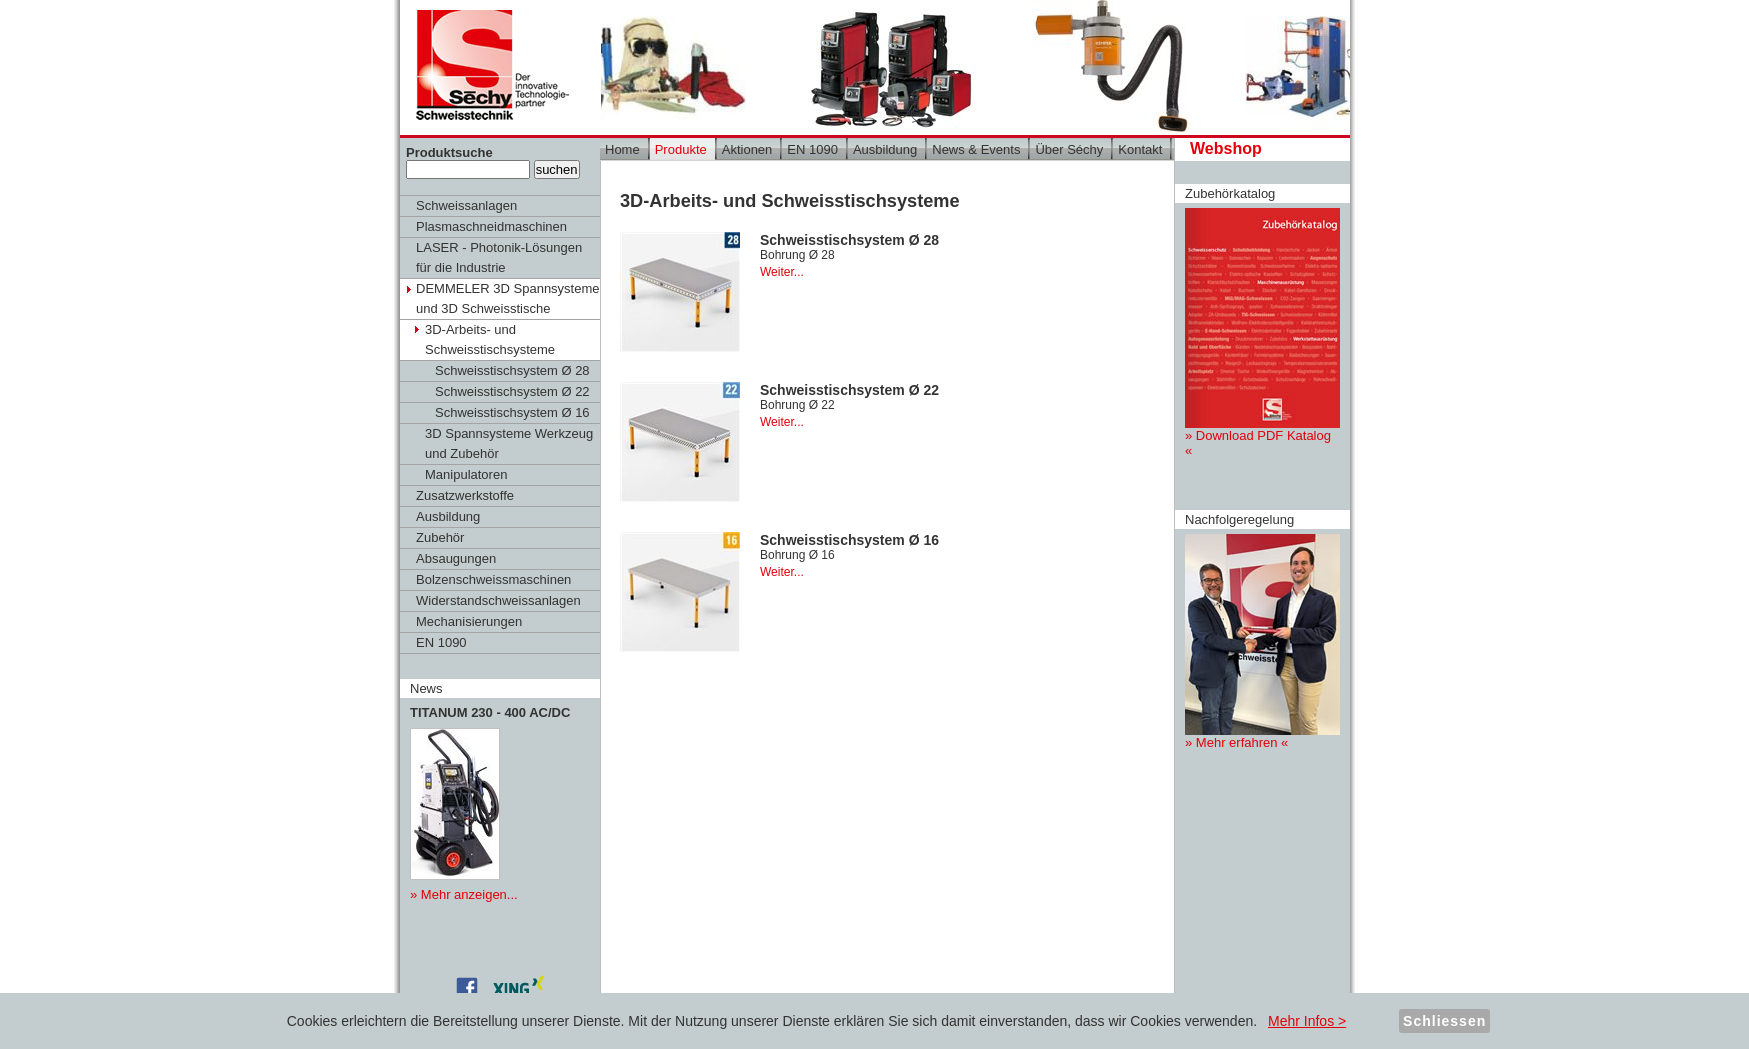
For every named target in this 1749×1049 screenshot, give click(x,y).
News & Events (976, 149)
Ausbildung (448, 516)
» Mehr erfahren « (1262, 642)
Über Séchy (1069, 149)
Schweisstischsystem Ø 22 (512, 391)
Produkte (681, 149)
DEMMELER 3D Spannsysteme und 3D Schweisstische (508, 298)
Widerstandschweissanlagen (498, 600)
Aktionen (747, 149)
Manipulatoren (466, 474)
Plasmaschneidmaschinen (491, 226)
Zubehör (440, 537)
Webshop (1226, 148)
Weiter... (782, 272)
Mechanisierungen (469, 621)
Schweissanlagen (466, 205)
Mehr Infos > (1307, 1021)
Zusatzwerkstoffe (465, 495)
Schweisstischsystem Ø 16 (512, 412)
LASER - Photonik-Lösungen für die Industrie (499, 257)
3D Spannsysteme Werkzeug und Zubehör (509, 443)
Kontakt (1140, 149)
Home (622, 149)
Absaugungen (456, 558)
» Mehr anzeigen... (464, 894)
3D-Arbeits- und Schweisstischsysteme (490, 339)
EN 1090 (441, 642)
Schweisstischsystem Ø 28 (512, 370)
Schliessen (1444, 1021)
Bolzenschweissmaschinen (493, 579)
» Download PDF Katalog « (1262, 333)
